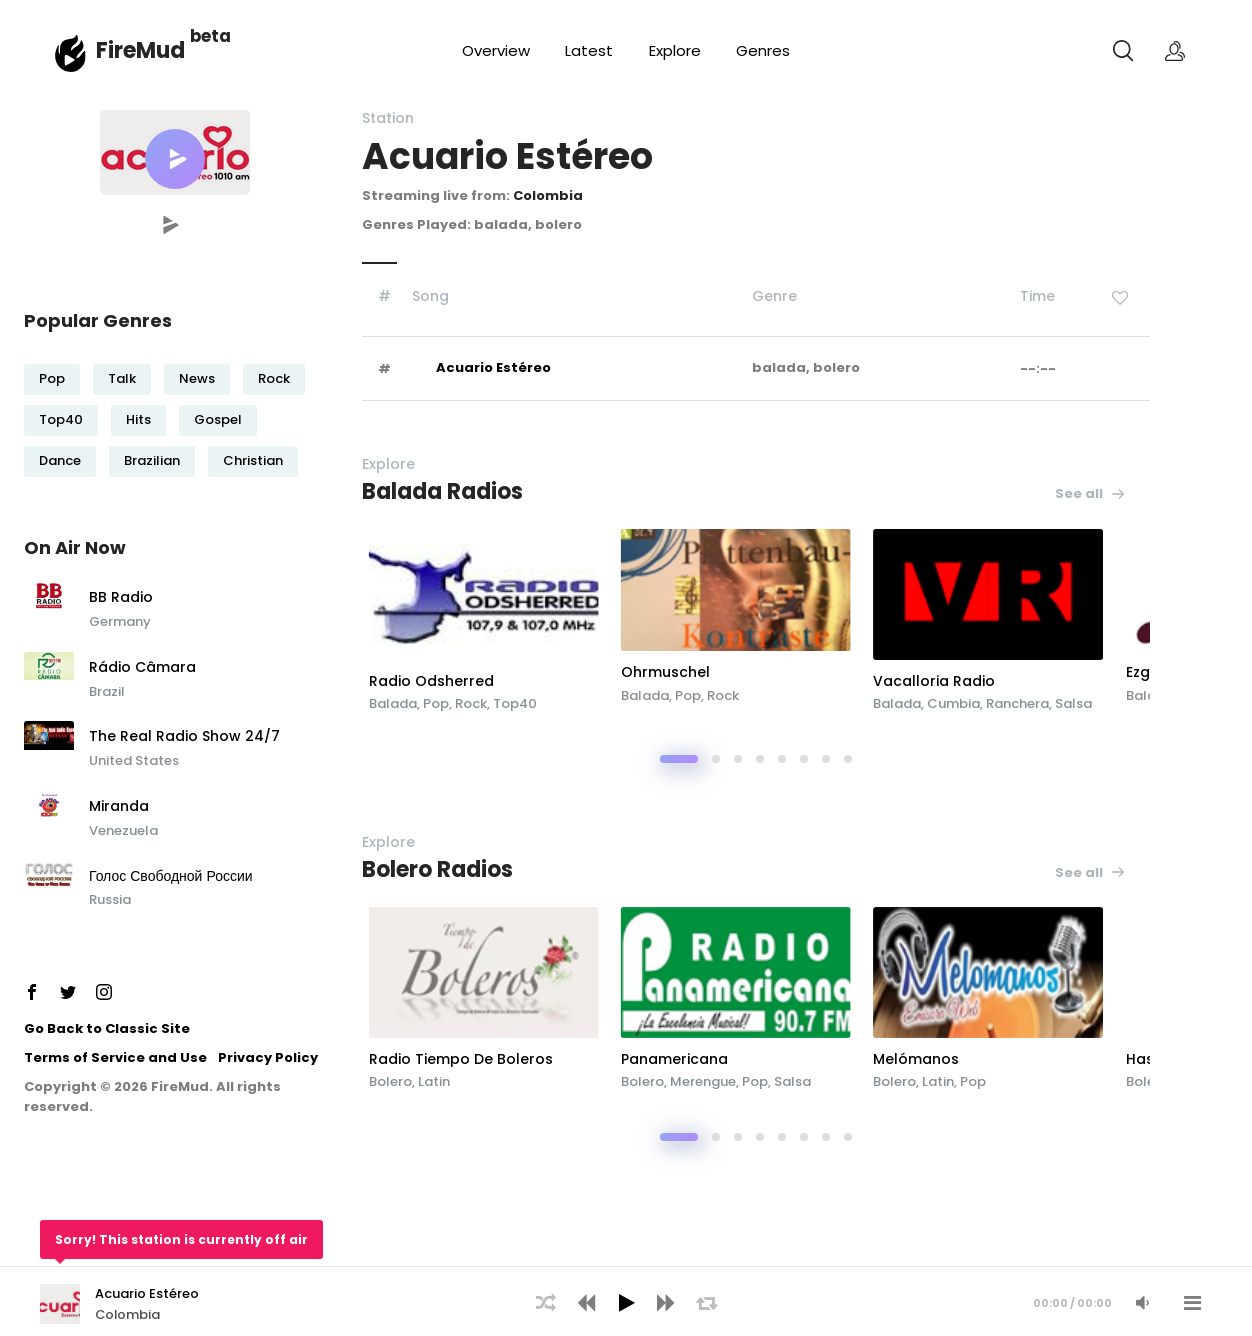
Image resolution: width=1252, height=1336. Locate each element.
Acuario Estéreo (493, 367)
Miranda (119, 807)
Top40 (61, 419)
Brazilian (152, 460)
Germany (120, 621)
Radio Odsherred (515, 681)
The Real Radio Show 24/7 (184, 737)
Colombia (548, 195)
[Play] (626, 1303)
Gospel (218, 419)
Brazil (107, 691)
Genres (763, 50)
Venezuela (123, 830)
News (197, 378)
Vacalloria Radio (1053, 681)
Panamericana (774, 1059)
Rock (274, 378)
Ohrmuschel (765, 672)
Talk (122, 378)
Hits (138, 419)
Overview (496, 50)
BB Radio (121, 598)
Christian (253, 460)
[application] (626, 1301)
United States (134, 760)
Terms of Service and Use (115, 1057)
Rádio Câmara (142, 668)
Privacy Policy (268, 1057)
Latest (589, 50)
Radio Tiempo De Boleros (545, 1059)
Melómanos (1035, 1059)
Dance (60, 460)
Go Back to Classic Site (107, 1028)
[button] (175, 159)
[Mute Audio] (1142, 1303)
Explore (675, 50)
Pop (52, 378)
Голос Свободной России (171, 877)
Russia (110, 899)
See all (1090, 493)
